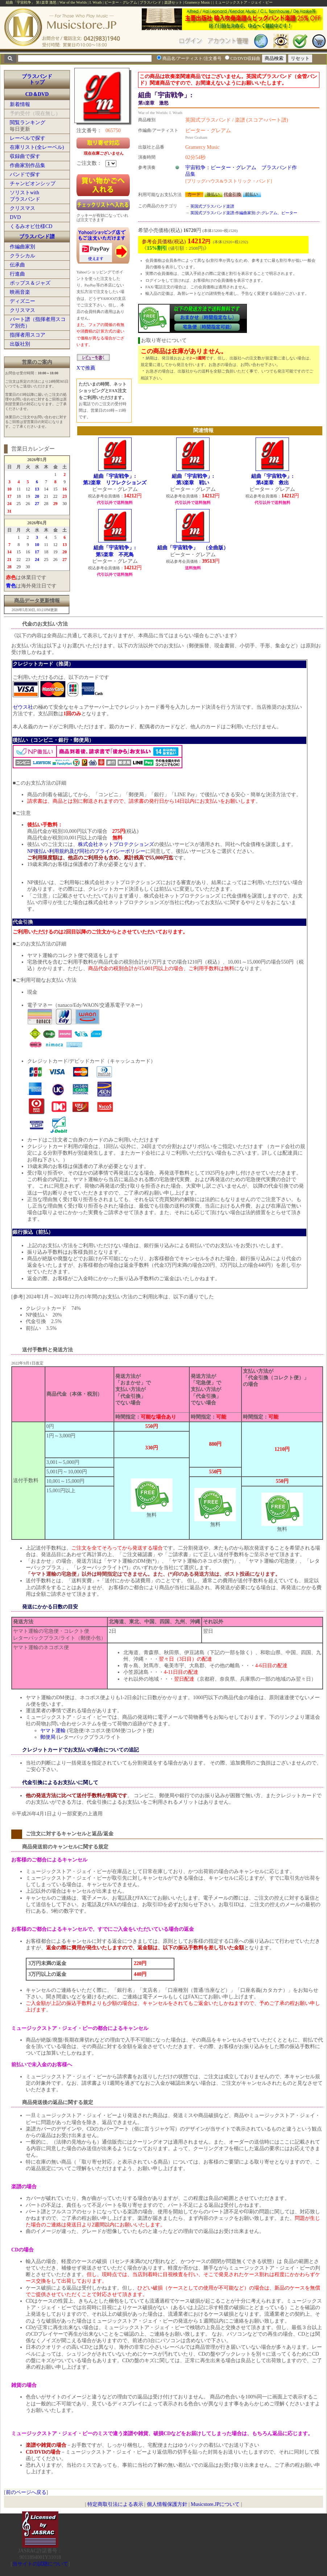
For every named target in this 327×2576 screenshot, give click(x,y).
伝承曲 (17, 265)
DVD (15, 217)
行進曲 (17, 274)
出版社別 (20, 344)
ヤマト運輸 (53, 1730)
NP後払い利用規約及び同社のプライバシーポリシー (86, 851)
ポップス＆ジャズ (30, 283)
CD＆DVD (37, 94)
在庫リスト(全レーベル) (37, 147)
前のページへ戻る (26, 2492)
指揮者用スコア (27, 335)
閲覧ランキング (27, 122)
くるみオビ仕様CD (31, 226)
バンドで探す (25, 174)
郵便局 (47, 1737)
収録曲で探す (25, 156)
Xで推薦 (85, 368)
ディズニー (22, 301)
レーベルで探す (27, 138)
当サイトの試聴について (40, 2564)
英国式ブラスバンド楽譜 (212, 206)
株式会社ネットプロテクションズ (116, 844)
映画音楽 (20, 292)
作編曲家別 (22, 246)
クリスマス (22, 208)
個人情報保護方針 (167, 2504)
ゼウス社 (23, 707)
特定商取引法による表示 (115, 2504)
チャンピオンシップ (32, 183)
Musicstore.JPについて (215, 2504)
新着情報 (20, 104)
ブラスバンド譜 (37, 236)
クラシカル (22, 256)
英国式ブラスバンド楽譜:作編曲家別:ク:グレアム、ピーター (243, 213)
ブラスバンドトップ (37, 79)
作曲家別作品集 (27, 165)
